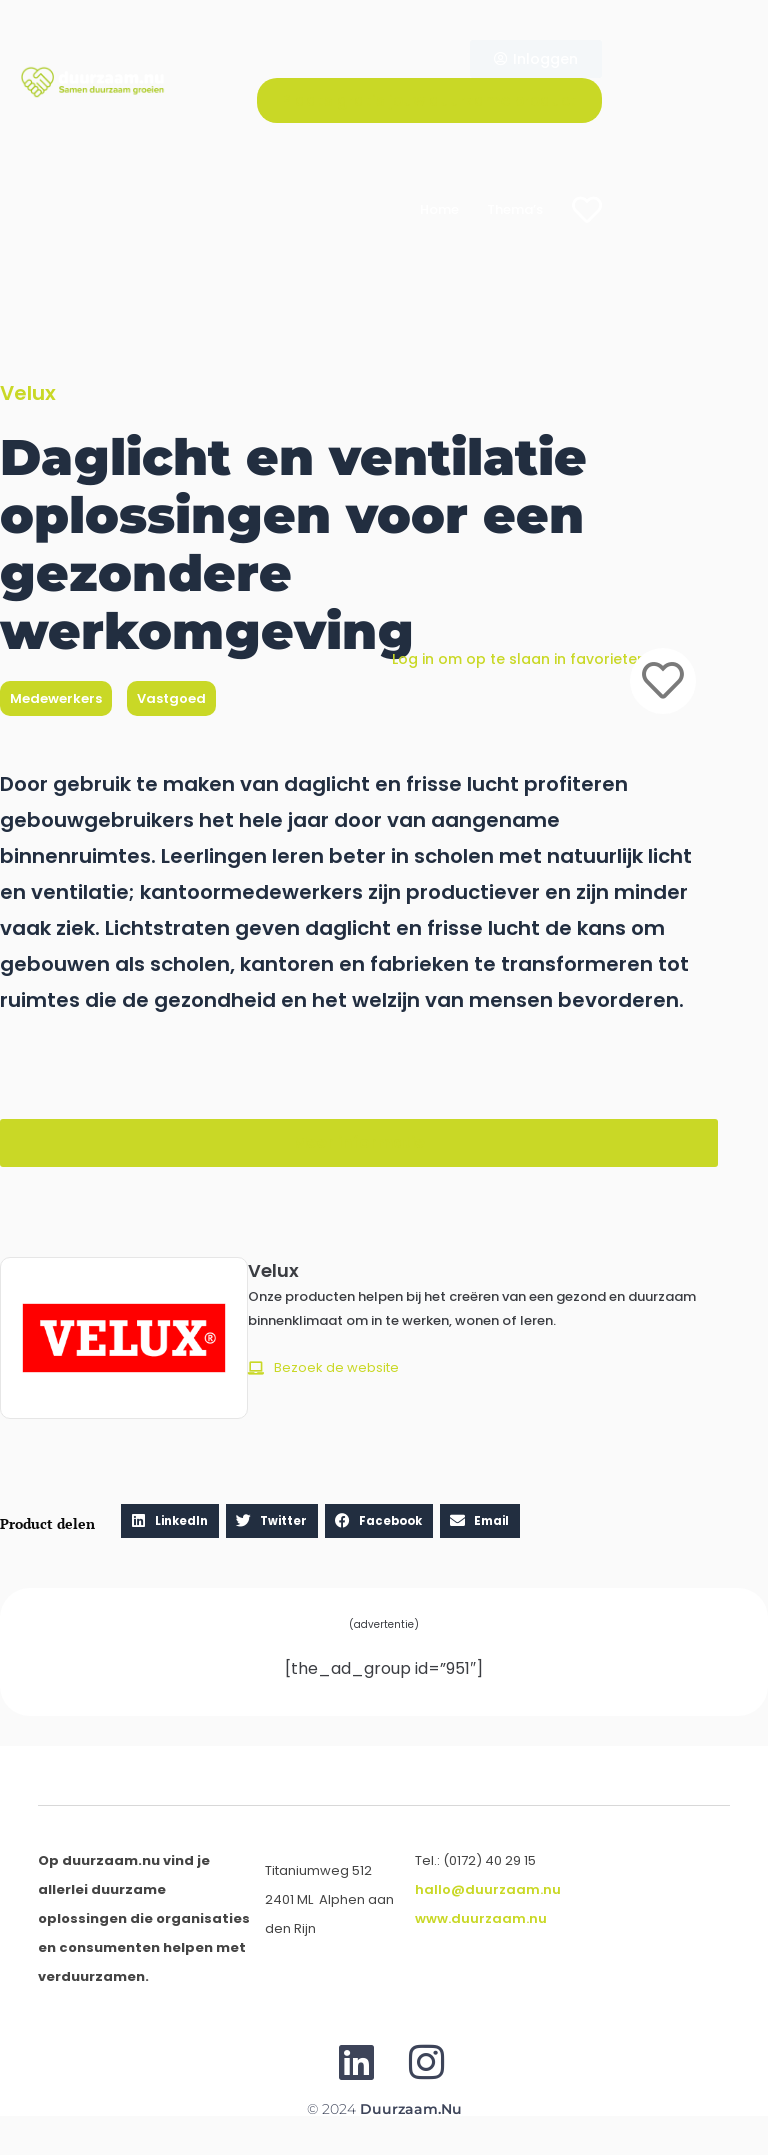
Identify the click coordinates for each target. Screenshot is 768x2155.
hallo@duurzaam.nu (488, 1889)
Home (439, 209)
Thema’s (515, 209)
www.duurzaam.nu (481, 1918)
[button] (359, 1143)
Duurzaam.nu (411, 2109)
